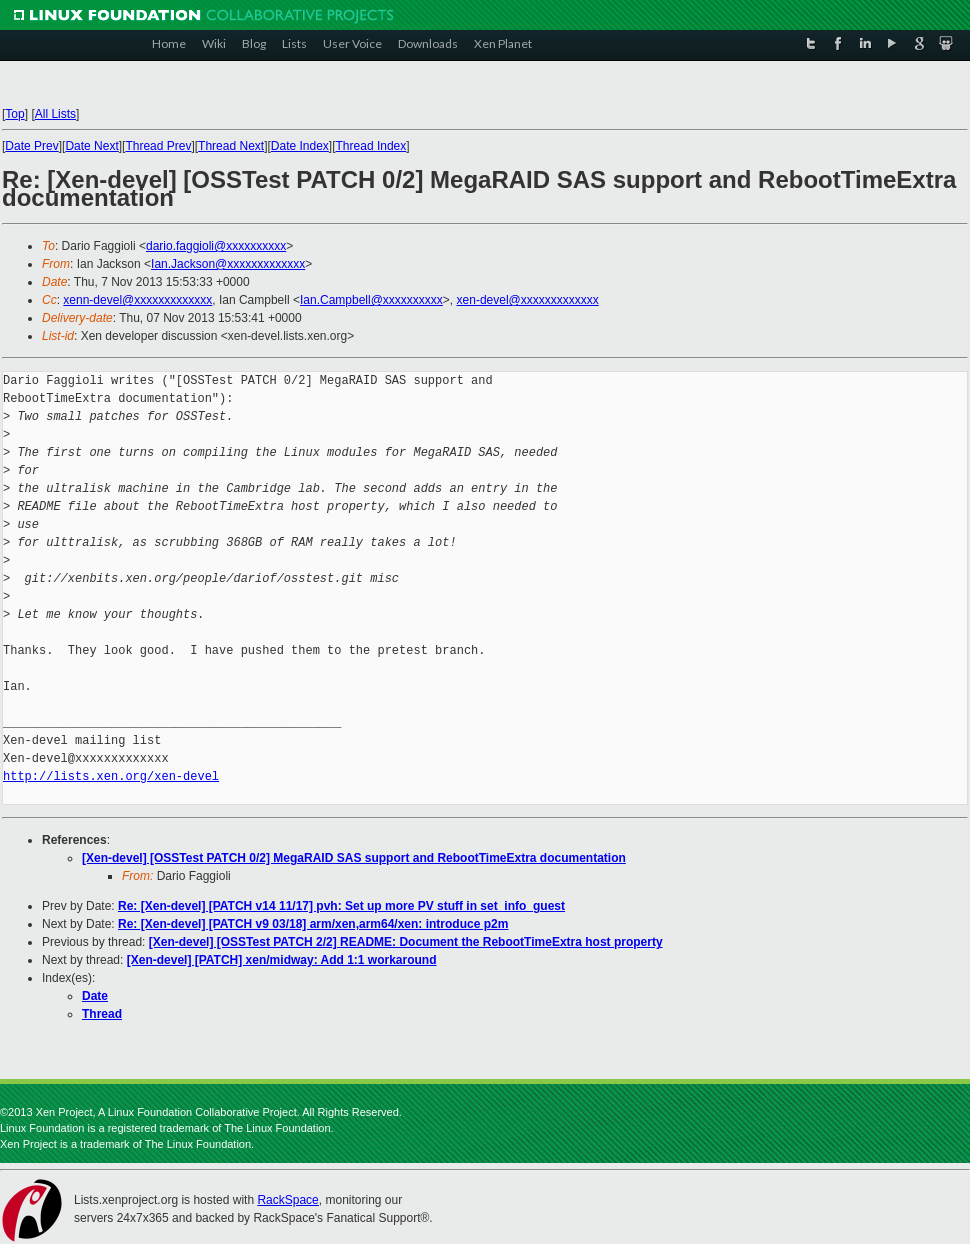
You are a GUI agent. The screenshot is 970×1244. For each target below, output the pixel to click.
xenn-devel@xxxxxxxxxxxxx (137, 300)
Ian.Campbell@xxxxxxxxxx (371, 300)
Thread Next (231, 146)
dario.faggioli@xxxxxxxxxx (216, 246)
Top (14, 114)
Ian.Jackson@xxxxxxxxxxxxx (228, 264)
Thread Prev (158, 146)
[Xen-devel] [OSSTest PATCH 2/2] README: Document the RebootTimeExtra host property (406, 942)
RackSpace (287, 1200)
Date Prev (31, 146)
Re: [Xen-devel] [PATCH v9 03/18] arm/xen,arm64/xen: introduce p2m (313, 924)
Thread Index (371, 146)
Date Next (91, 146)
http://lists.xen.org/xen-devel (111, 776)
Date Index (300, 146)
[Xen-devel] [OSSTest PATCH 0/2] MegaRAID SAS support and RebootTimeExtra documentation (354, 858)
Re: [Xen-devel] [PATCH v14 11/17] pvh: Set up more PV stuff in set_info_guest (341, 906)
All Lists (55, 114)
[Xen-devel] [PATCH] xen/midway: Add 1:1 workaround (282, 960)
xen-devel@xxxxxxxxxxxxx (528, 300)
